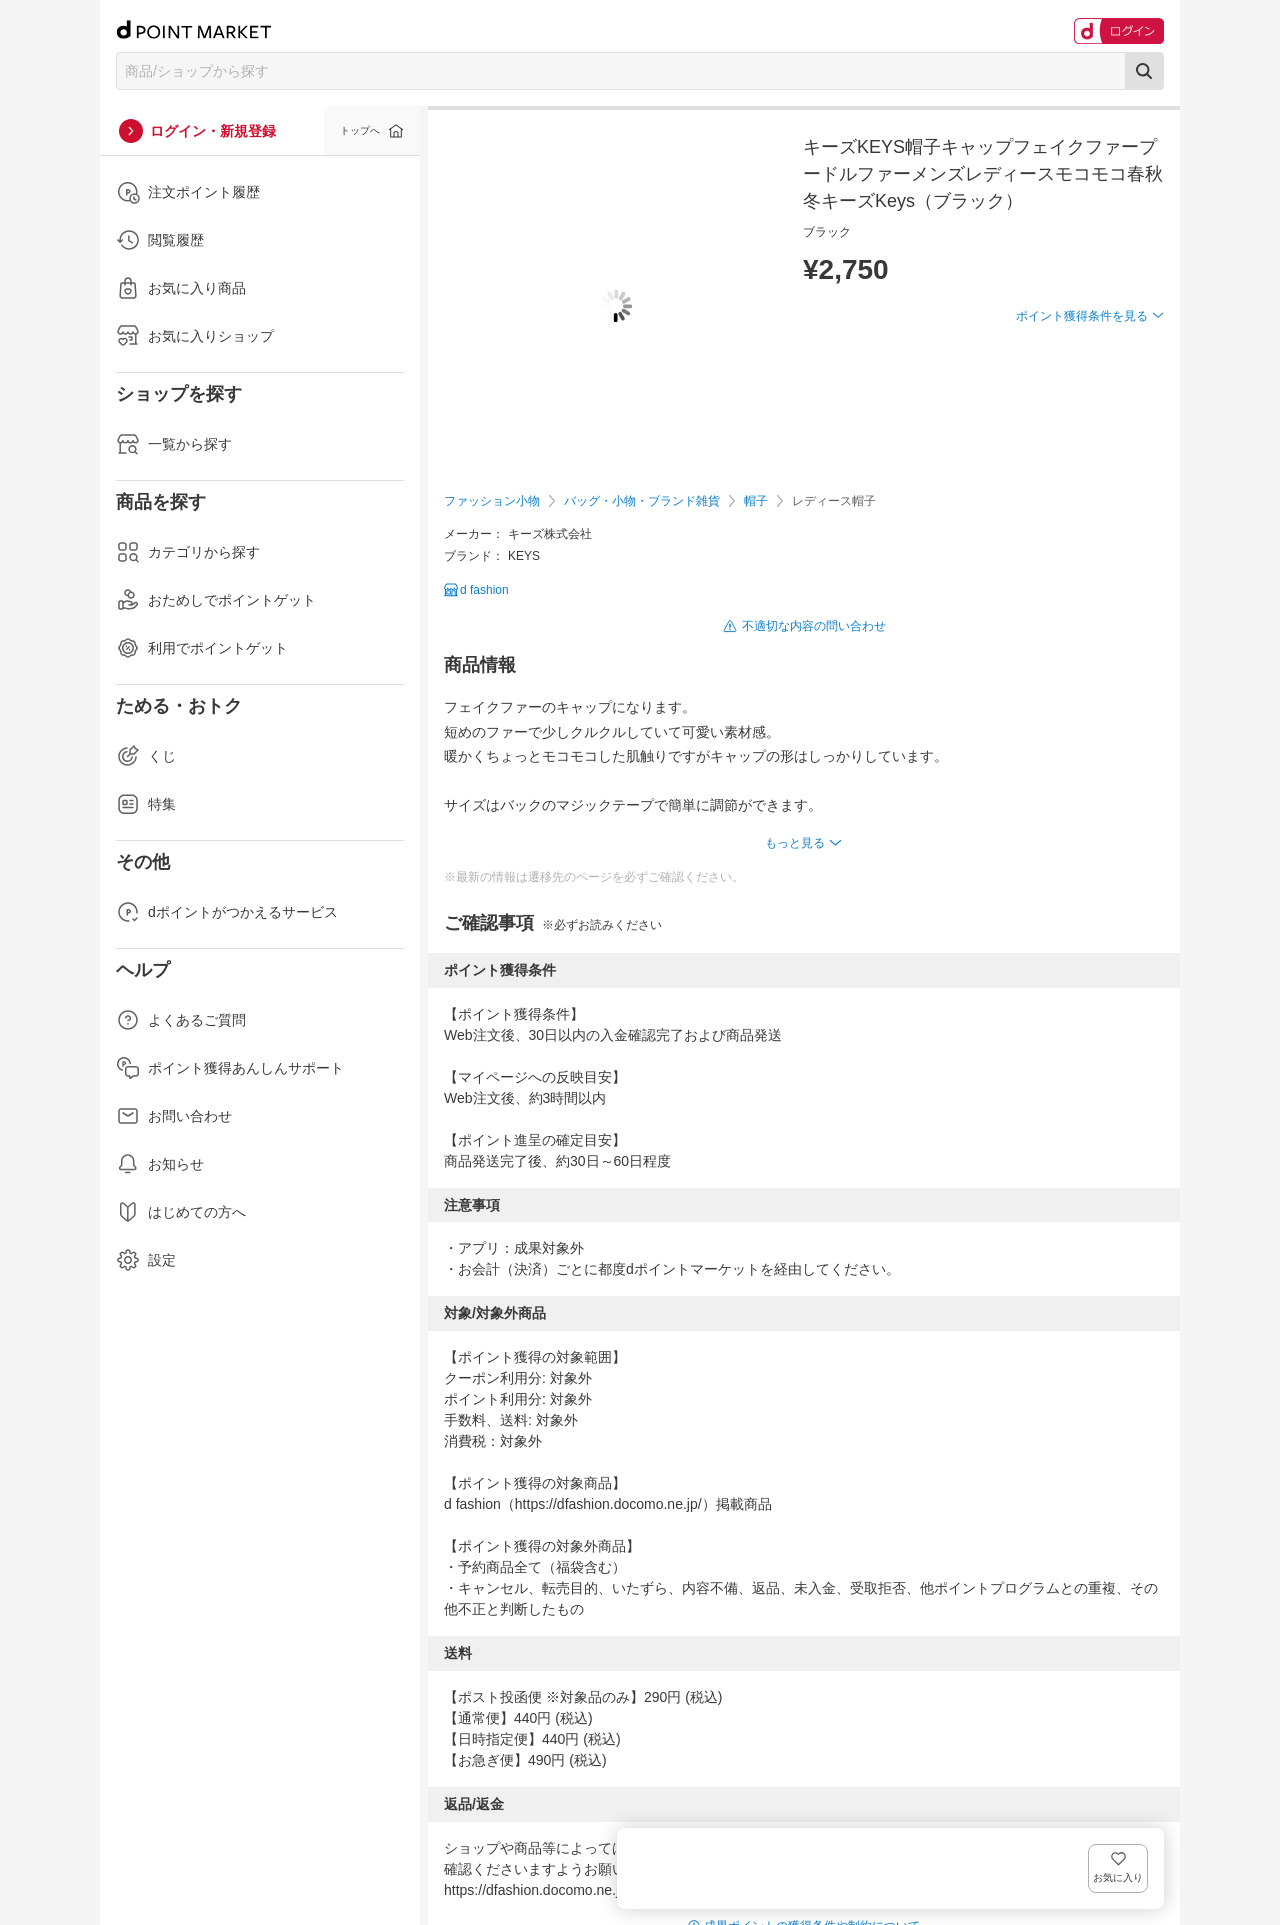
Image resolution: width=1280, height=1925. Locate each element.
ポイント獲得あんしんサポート (230, 1068)
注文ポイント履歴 (188, 192)
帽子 (756, 501)
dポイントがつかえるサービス (227, 912)
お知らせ (160, 1164)
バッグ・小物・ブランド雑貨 (642, 501)
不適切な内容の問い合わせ (814, 626)
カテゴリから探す (188, 552)
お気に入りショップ (195, 336)
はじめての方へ (181, 1212)
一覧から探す (174, 444)
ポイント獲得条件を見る (1082, 389)
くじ (146, 756)
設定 (146, 1260)
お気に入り (1134, 348)
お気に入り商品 (181, 288)
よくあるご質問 (181, 1020)
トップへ (360, 130)
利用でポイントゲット (202, 648)
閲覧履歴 (160, 240)
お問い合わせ (174, 1116)
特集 (146, 804)
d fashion (484, 590)
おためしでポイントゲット (216, 600)
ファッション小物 (492, 501)
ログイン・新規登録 (213, 131)
